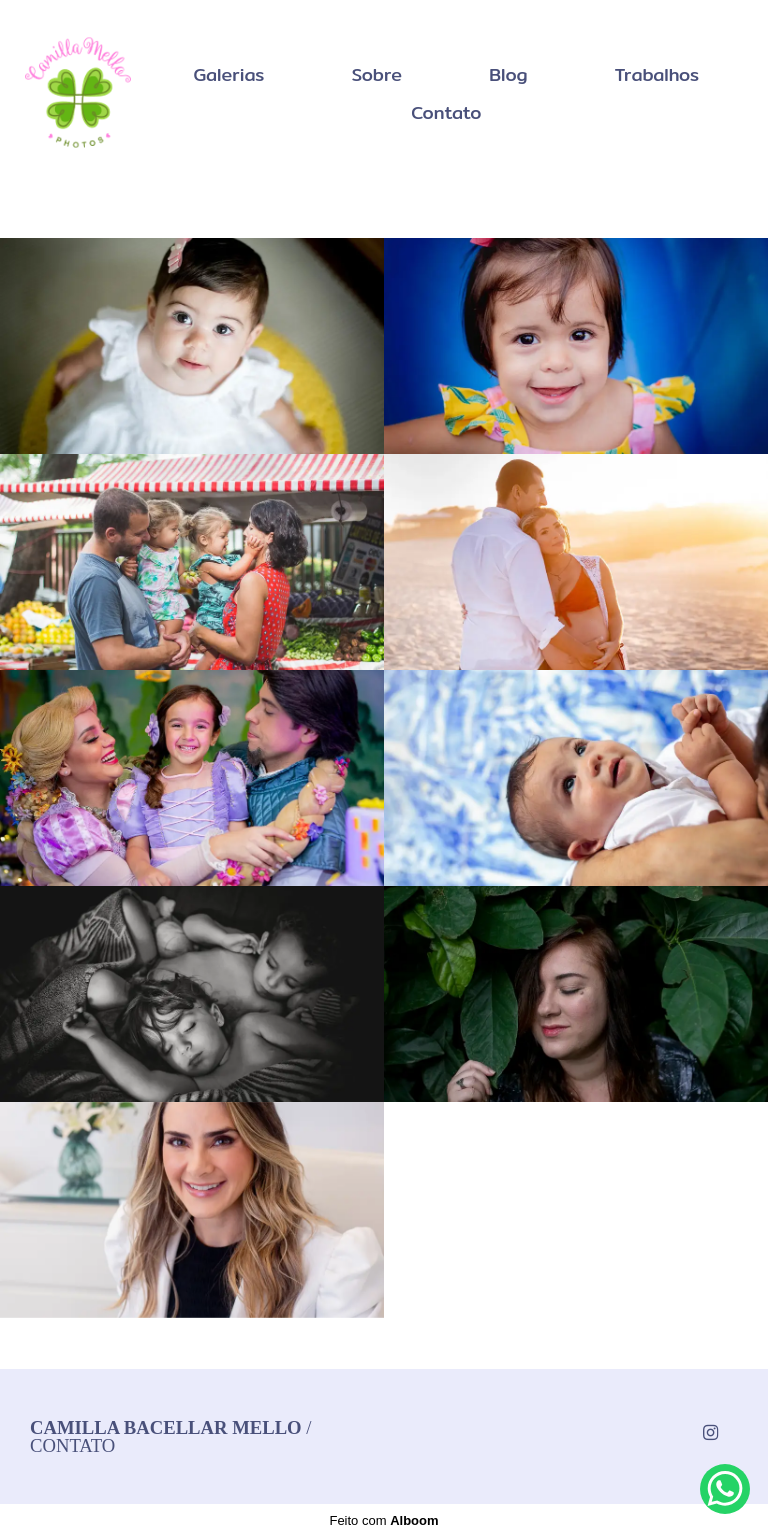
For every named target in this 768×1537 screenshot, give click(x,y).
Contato (446, 112)
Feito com (383, 1520)
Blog (508, 74)
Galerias (228, 74)
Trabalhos (657, 74)
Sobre (377, 74)
